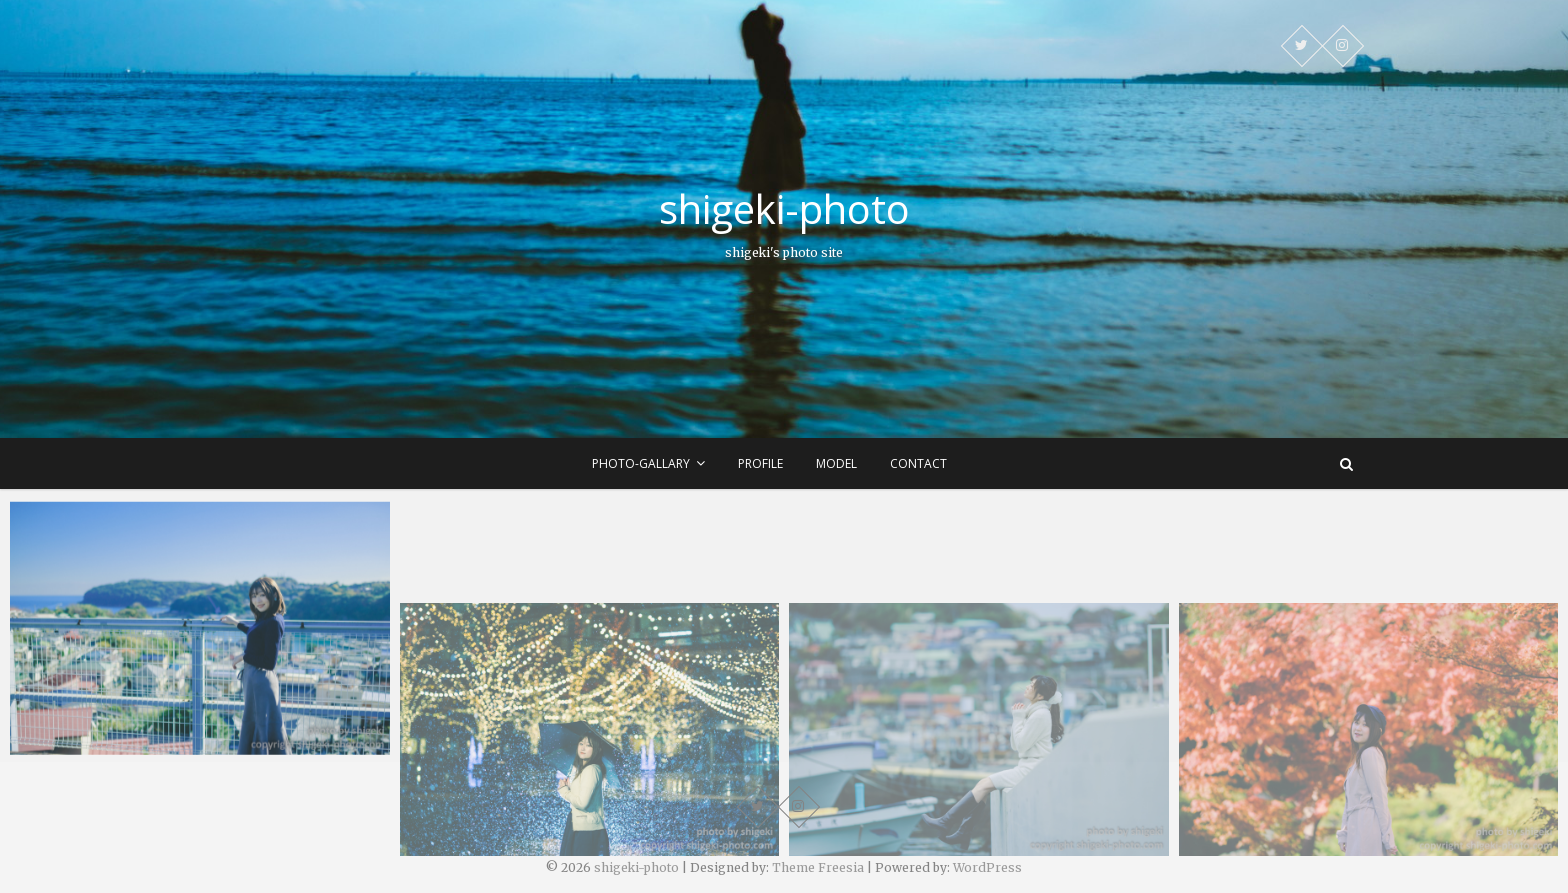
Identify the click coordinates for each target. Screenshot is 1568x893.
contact (918, 463)
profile (760, 463)
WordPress (987, 867)
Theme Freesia (818, 867)
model (836, 463)
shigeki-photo (784, 209)
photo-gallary (641, 463)
